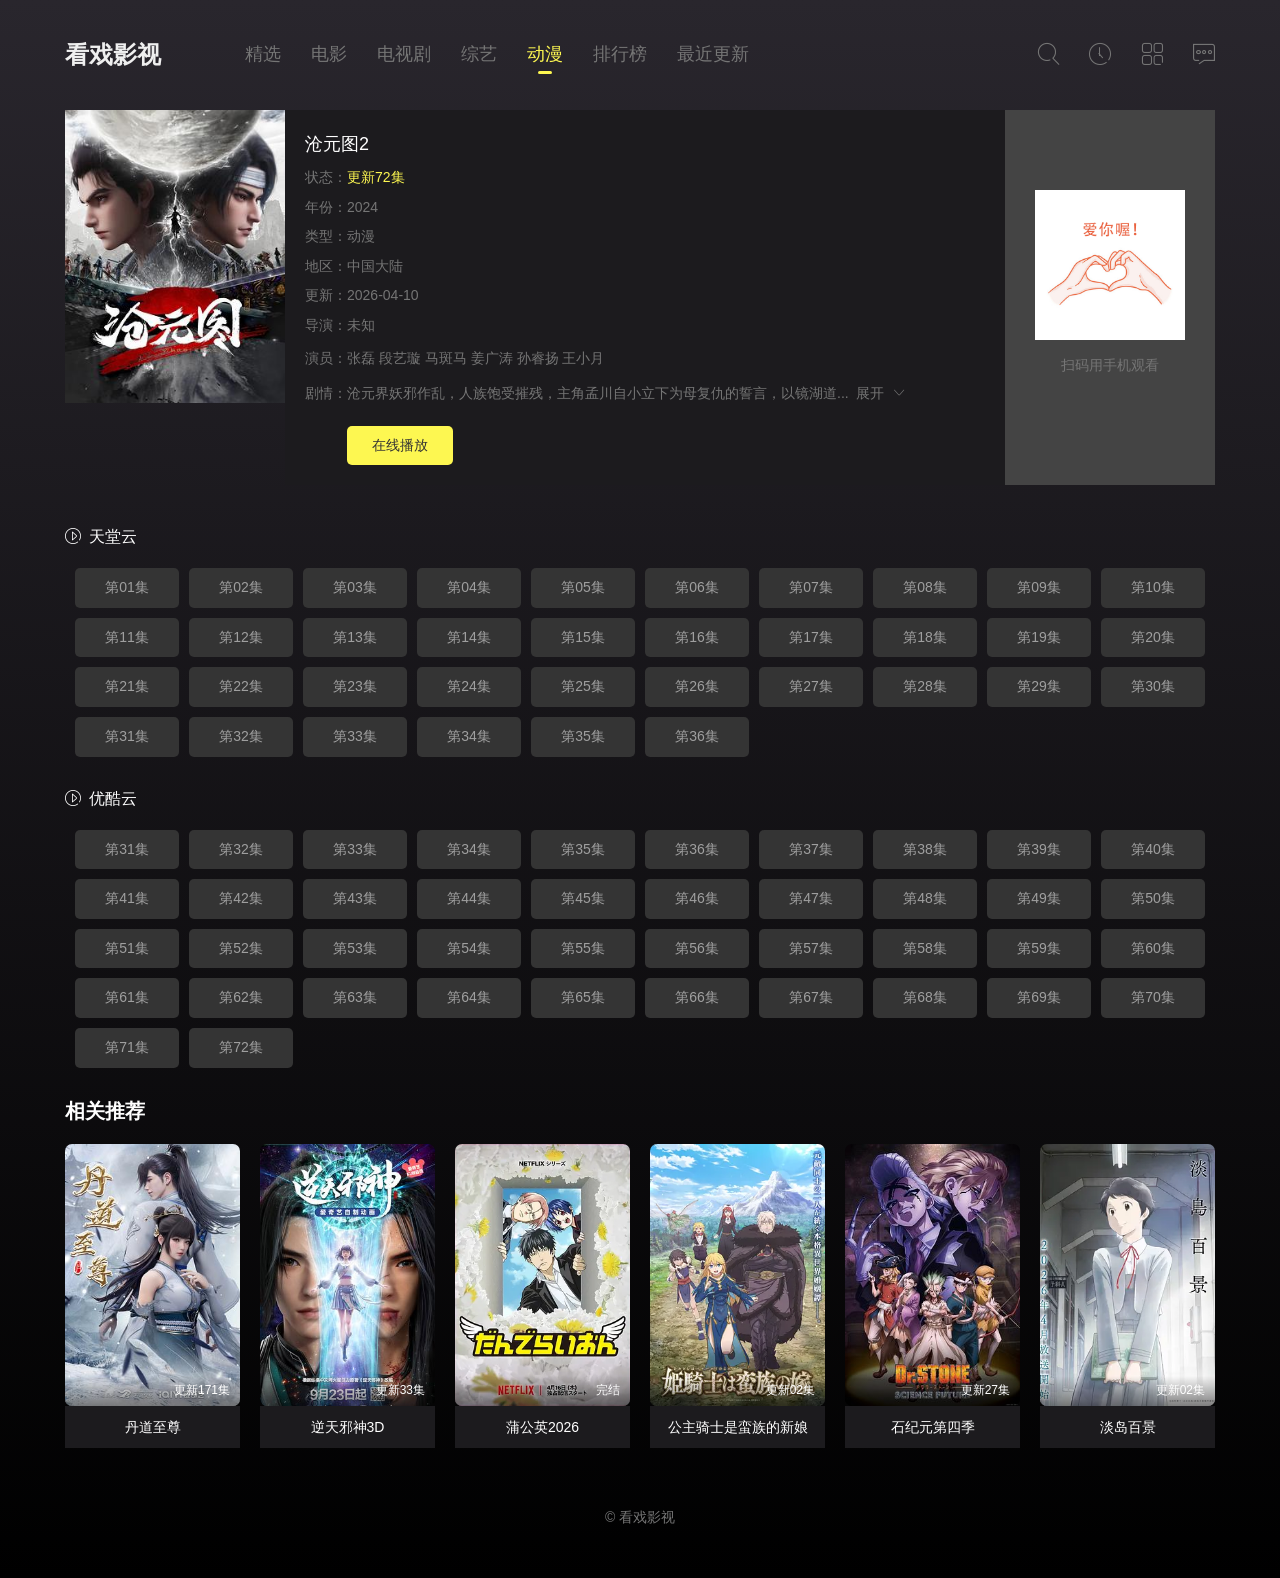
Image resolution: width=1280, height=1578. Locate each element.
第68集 (925, 997)
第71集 (127, 1047)
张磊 (361, 358)
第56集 (697, 948)
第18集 (925, 637)
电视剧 (404, 54)
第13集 (355, 637)
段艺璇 (400, 358)
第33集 (355, 736)
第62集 (241, 997)
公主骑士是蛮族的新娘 (738, 1427)
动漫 (545, 54)
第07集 (811, 587)
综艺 (479, 54)
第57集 (811, 948)
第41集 (127, 898)
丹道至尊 (153, 1427)
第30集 (1153, 686)
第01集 (127, 587)
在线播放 (400, 445)
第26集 (697, 686)
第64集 (469, 997)
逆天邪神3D (348, 1427)
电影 (329, 54)
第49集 (1039, 898)
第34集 (469, 736)
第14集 (469, 637)
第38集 (925, 849)
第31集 (127, 736)
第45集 (583, 898)
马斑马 (446, 358)
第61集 (127, 997)
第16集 (697, 637)
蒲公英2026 (542, 1427)
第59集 (1039, 948)
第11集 (127, 637)
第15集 (583, 637)
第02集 (241, 587)
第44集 (469, 898)
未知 (361, 325)
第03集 (355, 587)
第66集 (697, 997)
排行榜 (620, 54)
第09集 (1039, 587)
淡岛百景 (1128, 1427)
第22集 (241, 686)
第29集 (1039, 686)
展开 (881, 393)
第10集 (1153, 587)
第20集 (1153, 637)
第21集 (127, 686)
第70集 (1153, 997)
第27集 (811, 686)
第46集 (697, 898)
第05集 (583, 587)
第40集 (1153, 849)
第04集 (469, 587)
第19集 (1039, 637)
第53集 (355, 948)
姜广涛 (492, 358)
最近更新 (713, 54)
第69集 (1039, 997)
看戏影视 (113, 54)
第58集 (925, 948)
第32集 (241, 736)
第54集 (469, 948)
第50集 (1153, 898)
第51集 (127, 948)
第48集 (925, 898)
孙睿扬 (538, 358)
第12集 (241, 637)
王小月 (583, 358)
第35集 (583, 736)
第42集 (241, 898)
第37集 (811, 849)
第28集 (925, 686)
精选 (263, 54)
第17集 (811, 637)
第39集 (1039, 849)
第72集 (241, 1047)
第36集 (697, 736)
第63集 (355, 997)
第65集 (583, 997)
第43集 (355, 898)
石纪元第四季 (933, 1427)
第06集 (697, 587)
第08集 (925, 587)
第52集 (241, 948)
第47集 (811, 898)
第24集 (469, 686)
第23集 (355, 686)
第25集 (583, 686)
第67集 (811, 997)
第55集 (583, 948)
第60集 (1153, 948)
